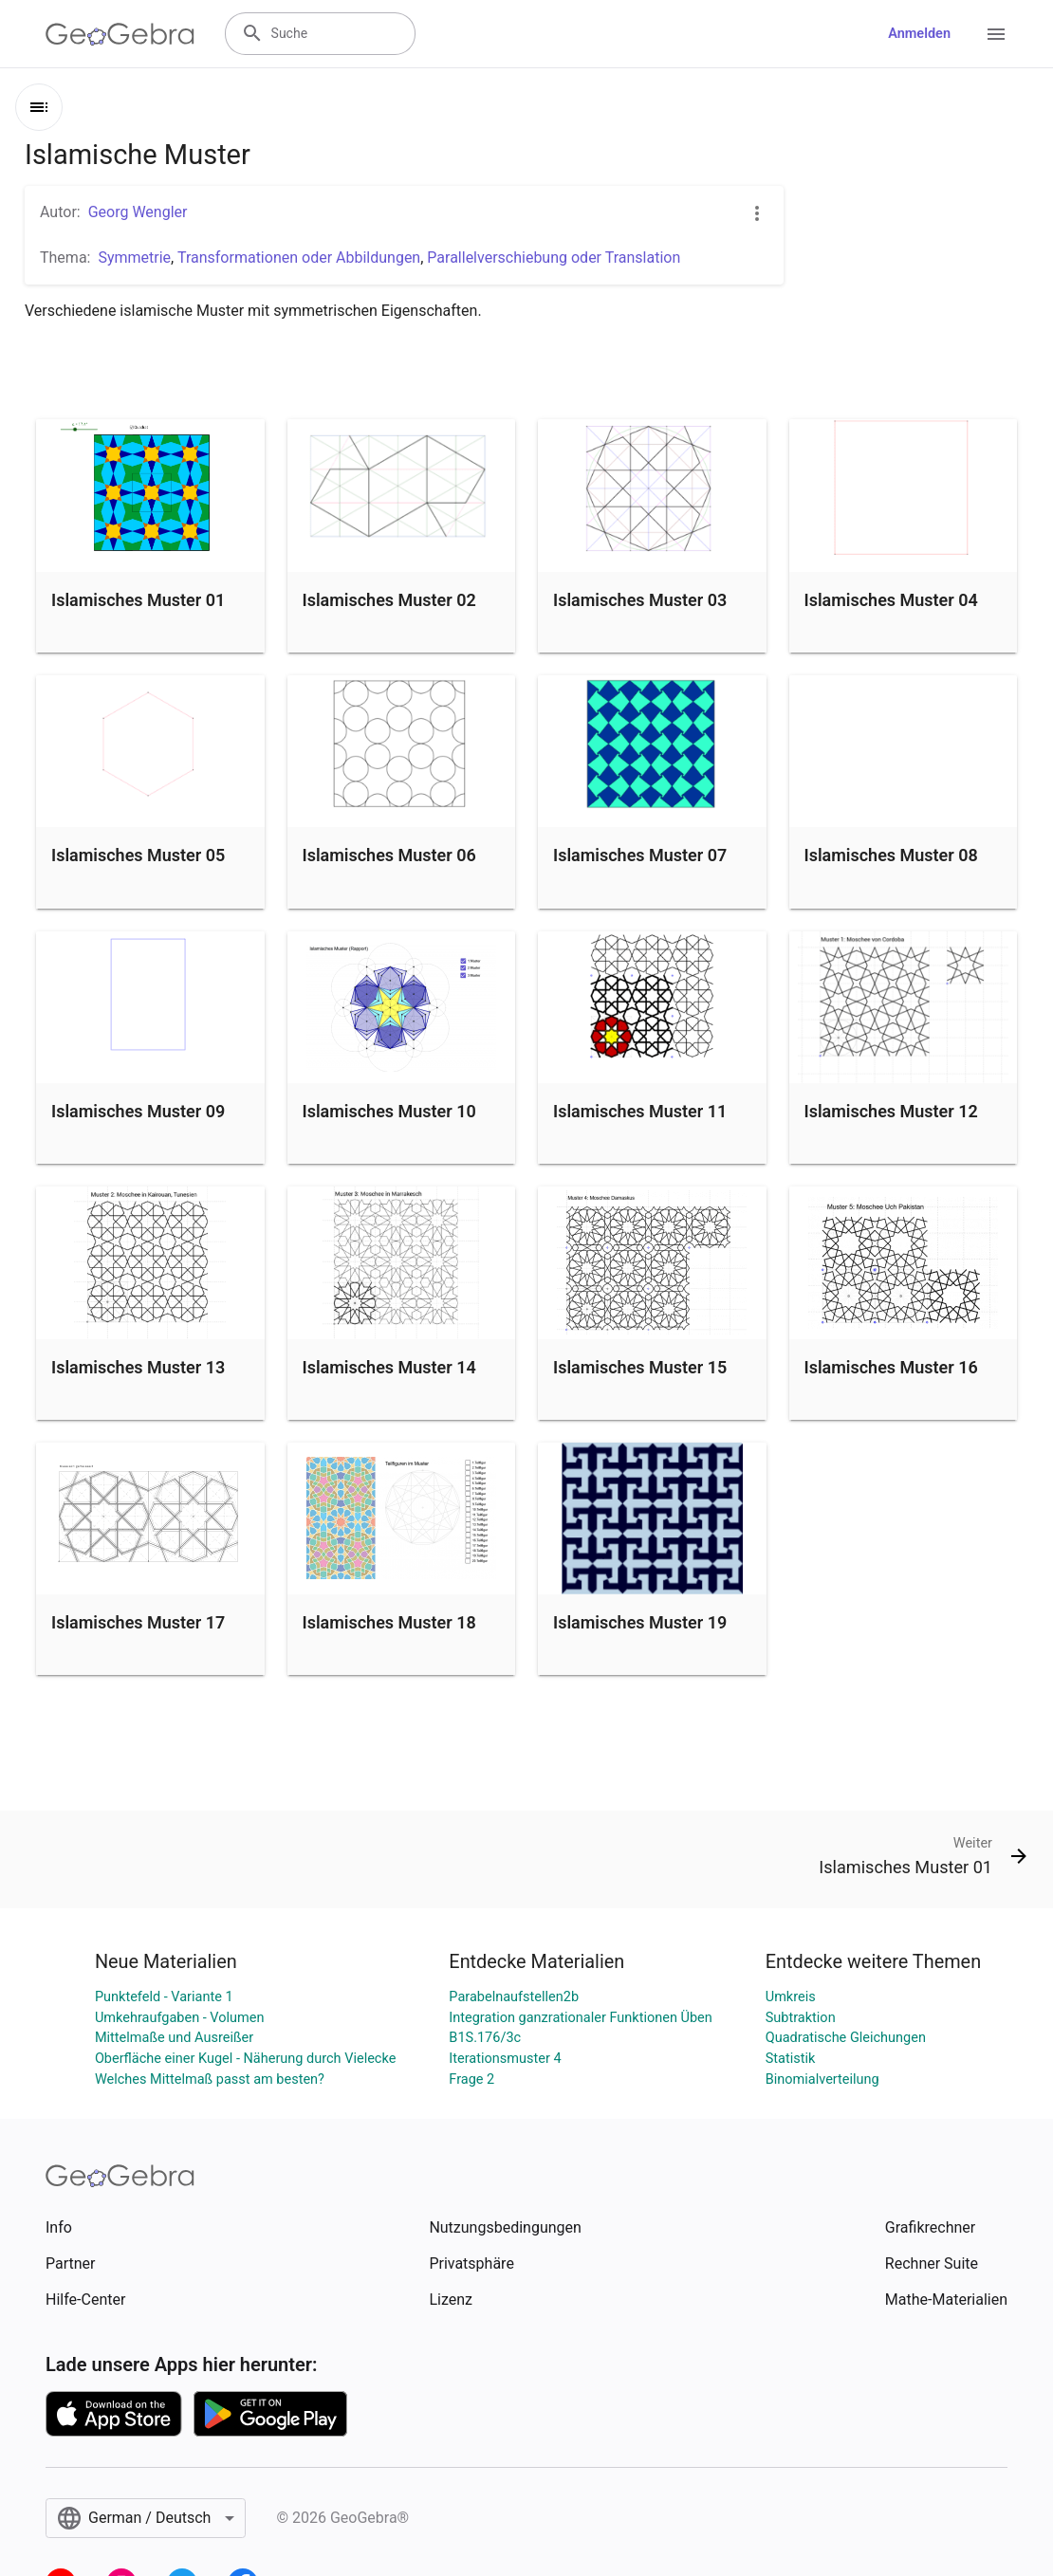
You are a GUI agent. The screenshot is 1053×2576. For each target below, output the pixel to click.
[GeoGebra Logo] (120, 34)
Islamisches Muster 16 (891, 1367)
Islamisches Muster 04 (891, 600)
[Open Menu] (996, 34)
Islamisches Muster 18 (389, 1622)
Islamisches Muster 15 (640, 1367)
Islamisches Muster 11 (640, 1111)
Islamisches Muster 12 (891, 1111)
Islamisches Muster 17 (138, 1622)
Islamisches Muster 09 (138, 1111)
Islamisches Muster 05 (138, 855)
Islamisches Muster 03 (640, 600)
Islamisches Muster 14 (389, 1367)
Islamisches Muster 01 (138, 600)
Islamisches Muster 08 (891, 855)
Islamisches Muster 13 (138, 1367)
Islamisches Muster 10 (389, 1111)
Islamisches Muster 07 (640, 855)
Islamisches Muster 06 (389, 855)
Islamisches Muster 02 (389, 600)
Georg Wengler (138, 212)
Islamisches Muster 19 (640, 1622)
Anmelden (919, 34)
